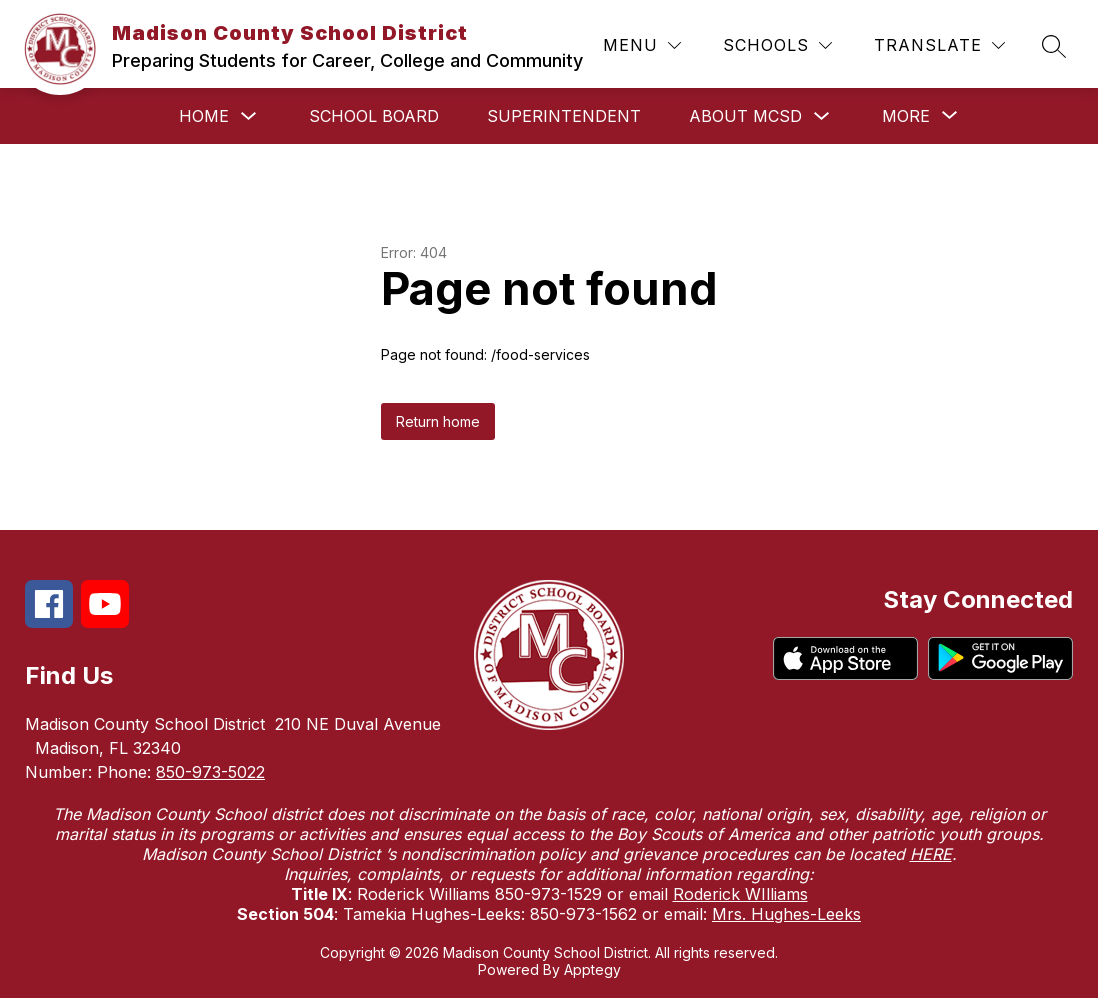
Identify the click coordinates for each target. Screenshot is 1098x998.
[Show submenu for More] (906, 116)
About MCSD (745, 116)
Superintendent (564, 116)
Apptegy (592, 969)
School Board (374, 116)
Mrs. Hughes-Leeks (786, 914)
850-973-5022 (210, 772)
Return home (438, 421)
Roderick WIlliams (740, 894)
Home (204, 116)
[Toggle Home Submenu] (249, 116)
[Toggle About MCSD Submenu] (822, 116)
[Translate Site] (939, 45)
